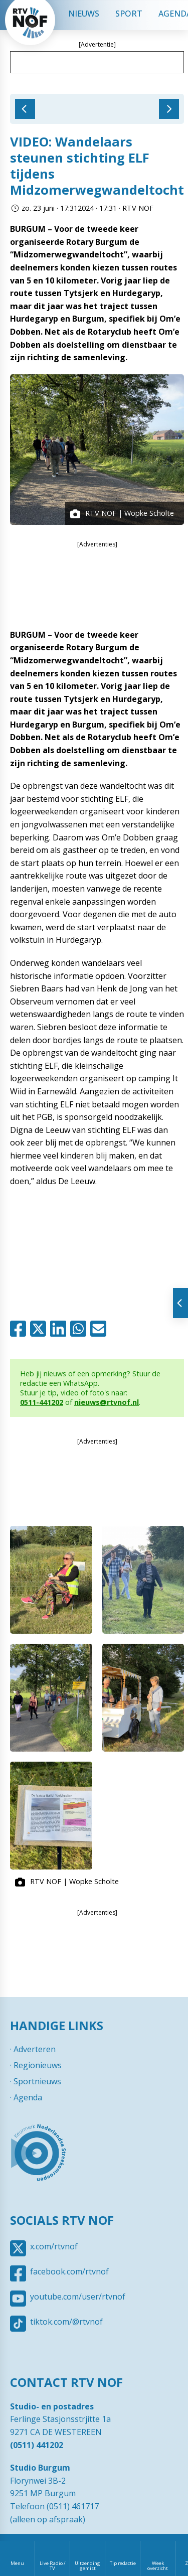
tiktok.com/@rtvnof (66, 2321)
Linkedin (60, 1329)
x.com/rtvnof (54, 2246)
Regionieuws (38, 2065)
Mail (100, 1329)
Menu (17, 2563)
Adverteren (35, 2049)
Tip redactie (123, 2563)
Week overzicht (157, 2565)
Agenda (28, 2097)
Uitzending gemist (87, 2565)
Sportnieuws (37, 2081)
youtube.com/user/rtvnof (77, 2296)
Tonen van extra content (180, 1303)
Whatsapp (80, 1329)
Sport (128, 13)
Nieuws (83, 13)
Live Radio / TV (53, 2565)
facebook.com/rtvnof (69, 2271)
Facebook (20, 1329)
